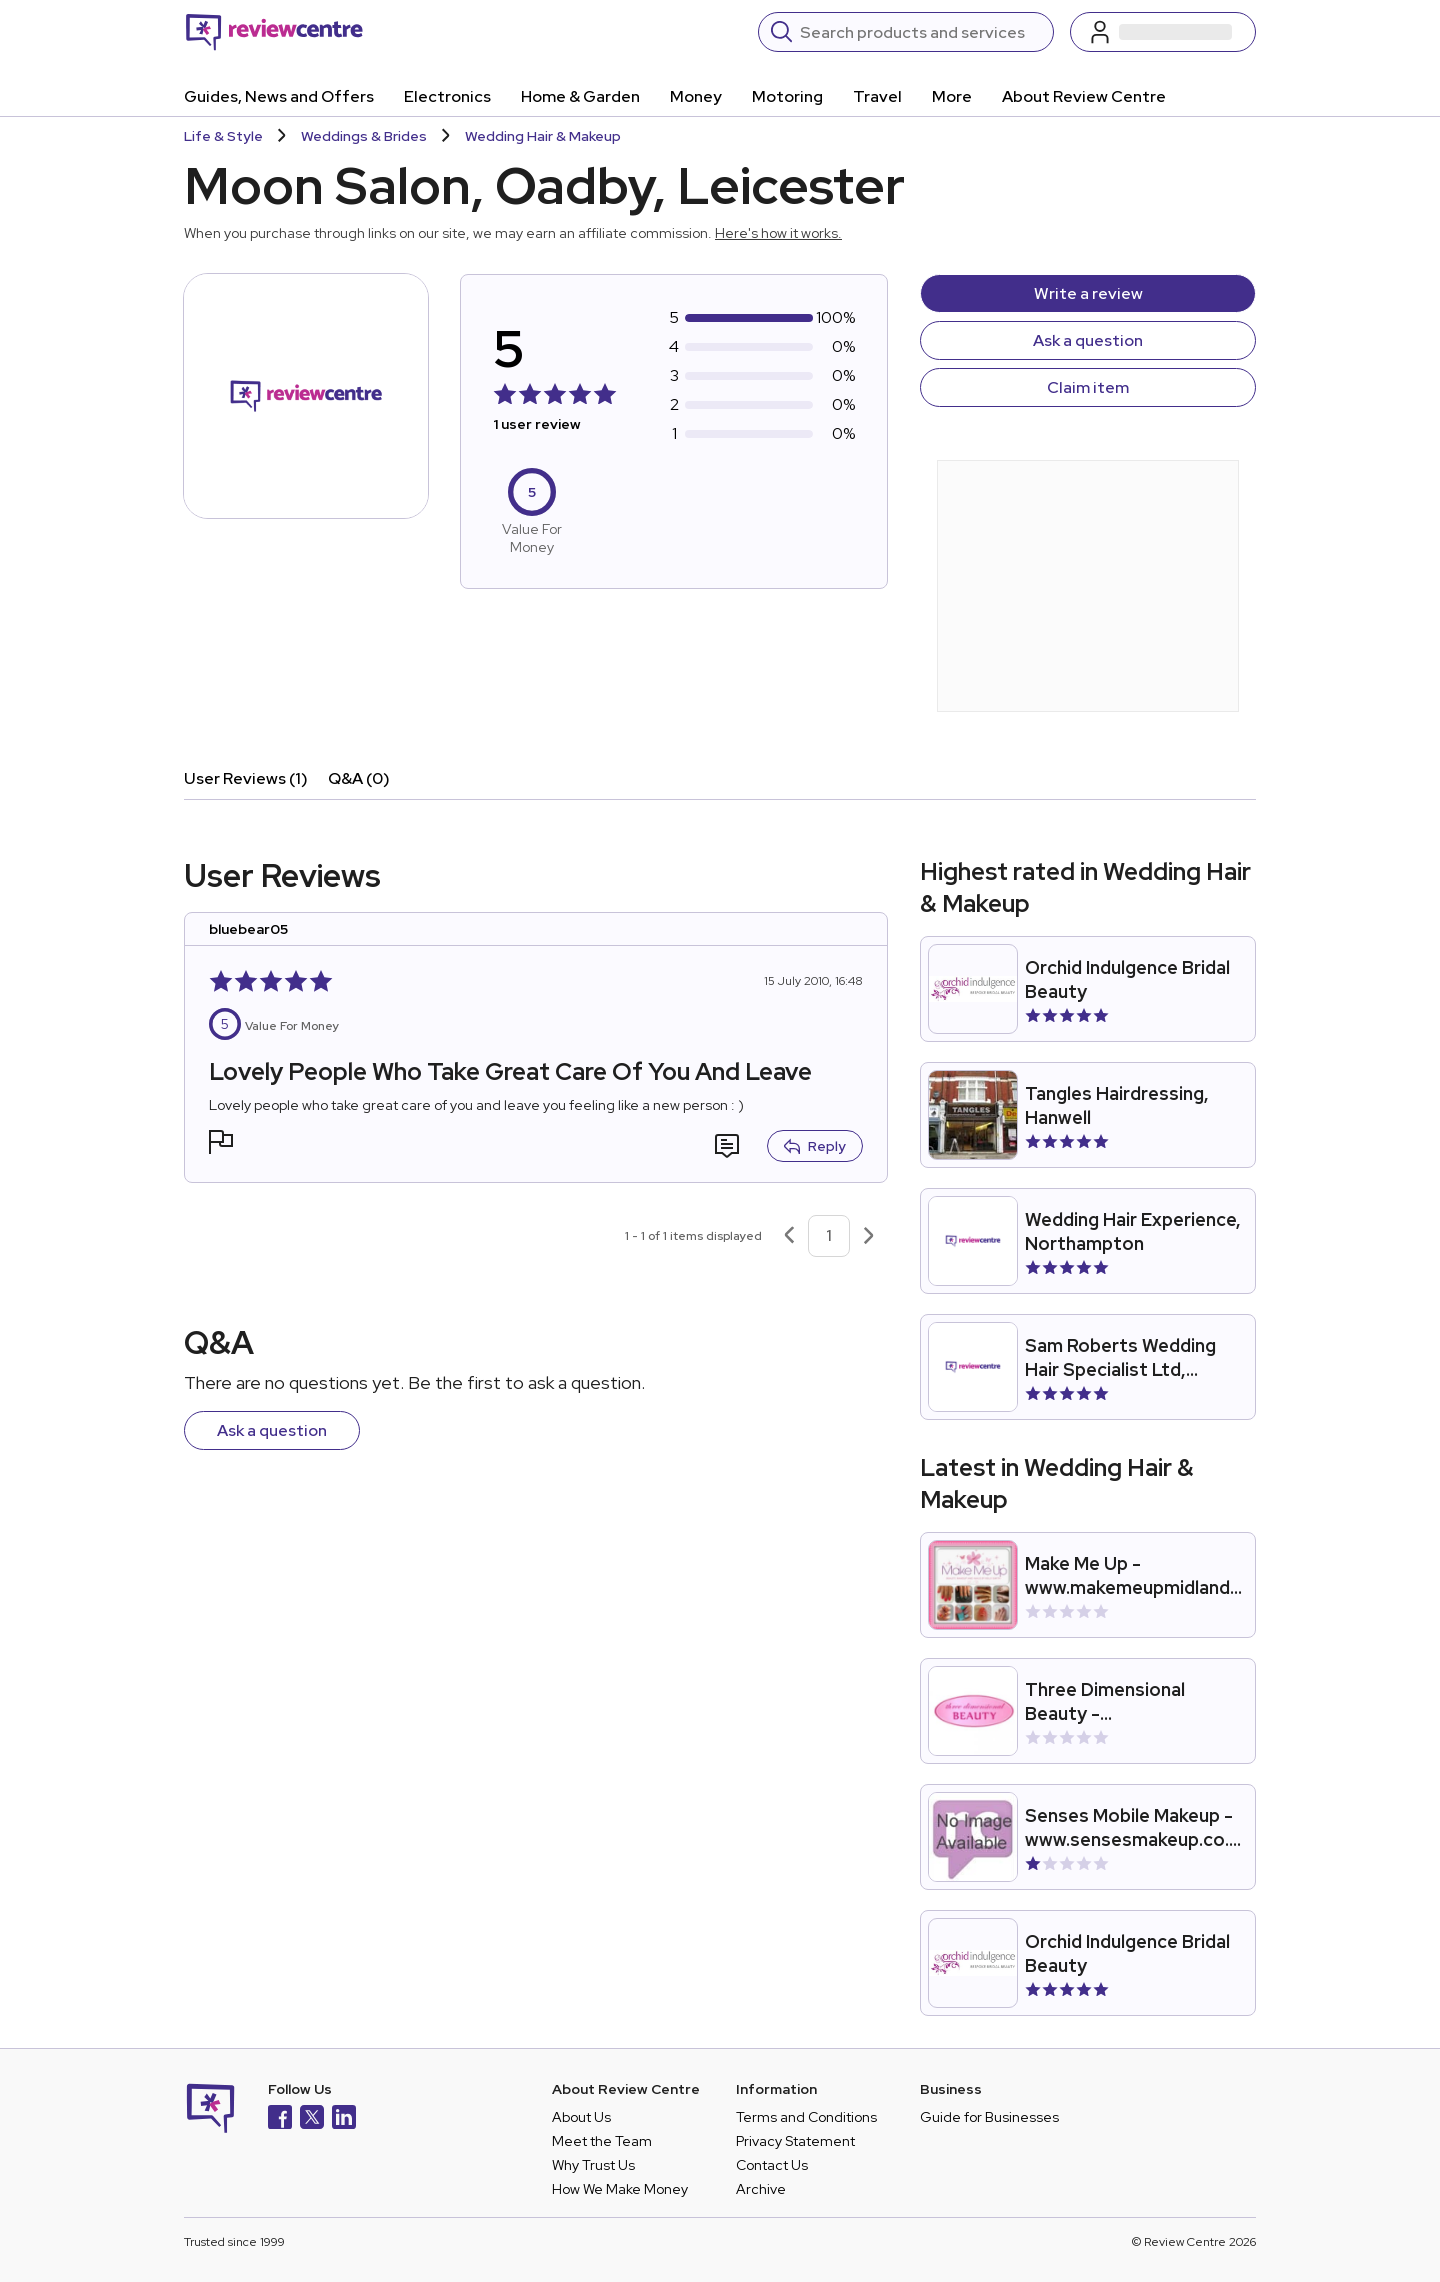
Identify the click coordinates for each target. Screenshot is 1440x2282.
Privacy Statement (795, 2141)
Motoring (787, 96)
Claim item (1088, 387)
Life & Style (223, 136)
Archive (761, 2189)
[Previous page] (789, 1236)
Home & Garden (580, 96)
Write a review (1088, 293)
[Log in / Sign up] (1163, 32)
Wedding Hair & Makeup (543, 136)
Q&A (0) (359, 778)
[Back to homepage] (274, 32)
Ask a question (1088, 340)
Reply (815, 1146)
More (952, 96)
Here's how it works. (778, 233)
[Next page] (869, 1236)
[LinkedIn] (344, 2119)
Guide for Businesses (989, 2117)
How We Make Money (620, 2189)
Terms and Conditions (806, 2117)
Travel (877, 96)
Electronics (447, 96)
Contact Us (772, 2165)
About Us (581, 2117)
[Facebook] (280, 2119)
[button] (221, 1144)
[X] (312, 2119)
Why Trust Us (593, 2165)
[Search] (920, 32)
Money (696, 96)
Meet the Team (602, 2141)
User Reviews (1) (246, 778)
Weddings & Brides (364, 136)
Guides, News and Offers (279, 96)
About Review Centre (1084, 96)
